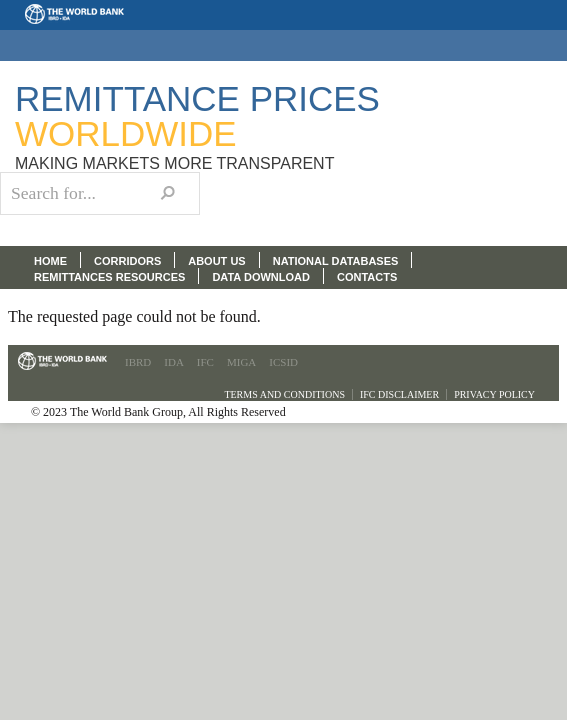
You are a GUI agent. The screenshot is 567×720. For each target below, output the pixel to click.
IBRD (138, 362)
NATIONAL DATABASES (336, 261)
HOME (50, 261)
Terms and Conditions (284, 394)
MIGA (241, 362)
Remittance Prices (197, 116)
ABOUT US (216, 261)
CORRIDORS (127, 261)
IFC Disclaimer (399, 394)
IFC (205, 362)
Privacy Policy (494, 394)
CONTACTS (367, 277)
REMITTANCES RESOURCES (109, 277)
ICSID (283, 362)
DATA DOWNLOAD (261, 277)
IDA (174, 362)
